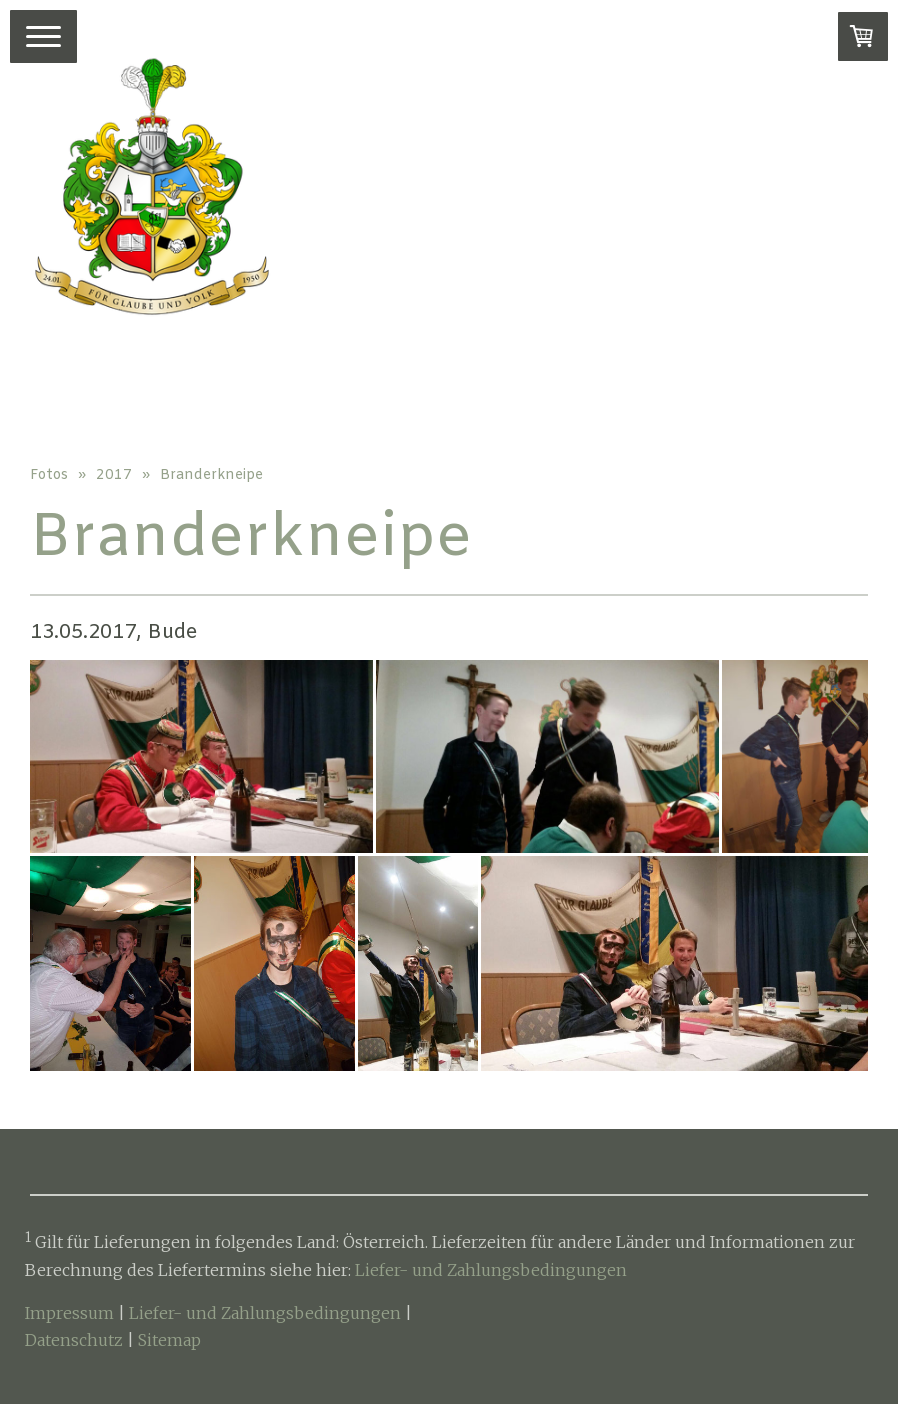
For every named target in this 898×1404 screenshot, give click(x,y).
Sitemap (169, 1340)
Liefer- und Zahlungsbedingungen (491, 1270)
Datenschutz (74, 1340)
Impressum (69, 1313)
